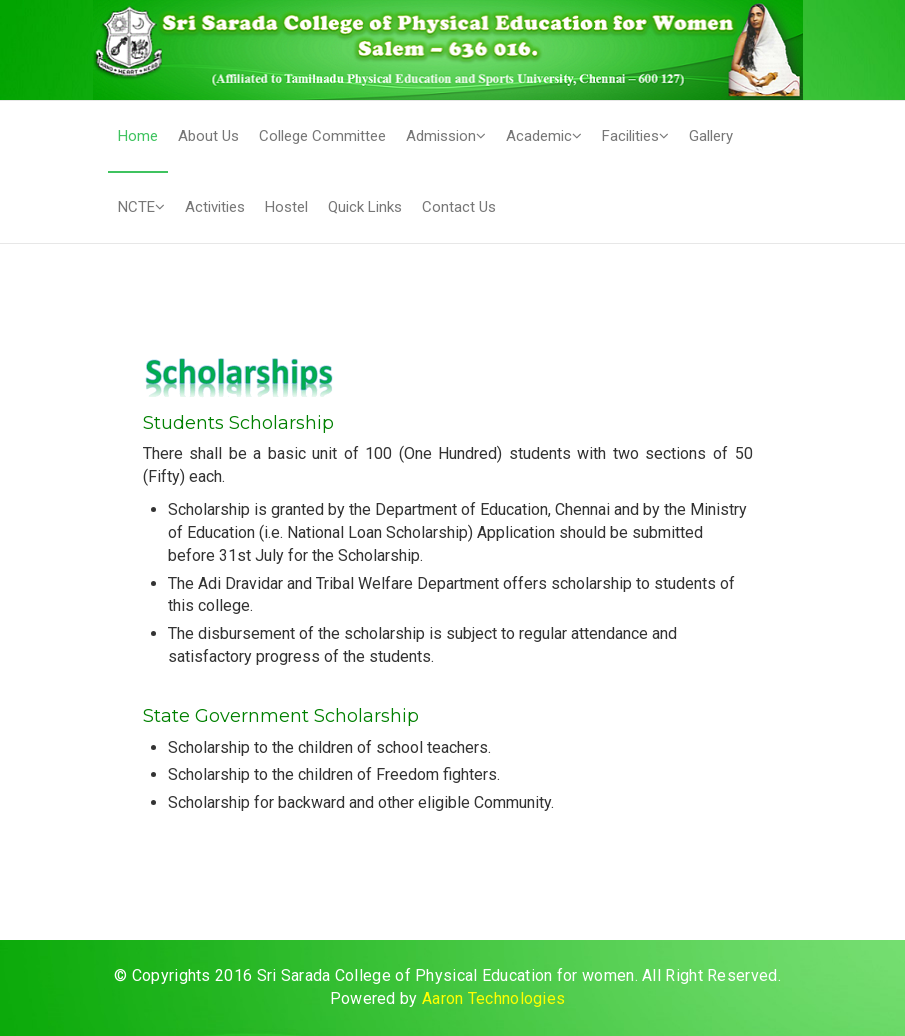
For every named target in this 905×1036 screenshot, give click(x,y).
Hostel (286, 207)
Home (138, 136)
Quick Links (365, 207)
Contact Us (459, 207)
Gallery (711, 136)
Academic (544, 136)
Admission (446, 136)
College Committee (322, 136)
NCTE (141, 207)
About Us (208, 136)
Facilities (635, 136)
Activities (215, 207)
